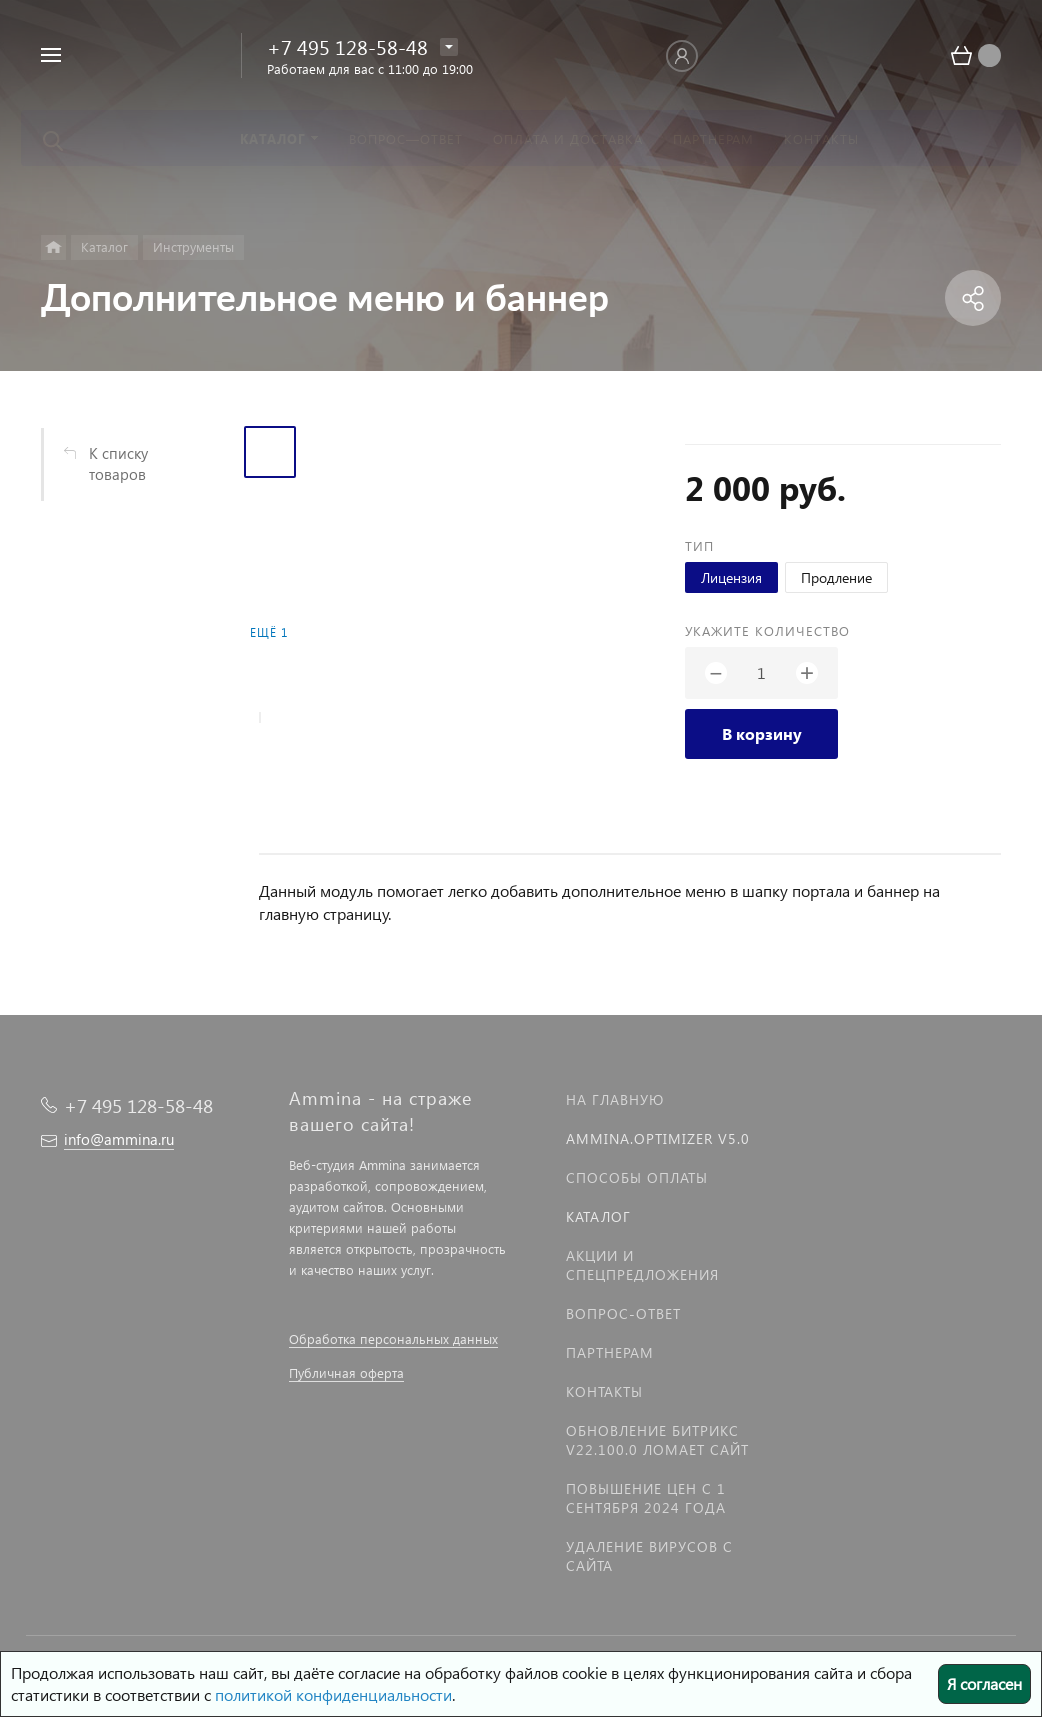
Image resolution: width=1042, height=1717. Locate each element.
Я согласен (984, 1683)
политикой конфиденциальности (333, 1694)
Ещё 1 (269, 632)
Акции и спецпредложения (642, 1265)
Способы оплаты (637, 1177)
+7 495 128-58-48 (347, 46)
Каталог (598, 1216)
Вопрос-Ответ (623, 1313)
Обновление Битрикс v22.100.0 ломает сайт (657, 1440)
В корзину (762, 733)
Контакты (604, 1391)
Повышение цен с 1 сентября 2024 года (646, 1498)
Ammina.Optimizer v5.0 (658, 1138)
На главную (615, 1099)
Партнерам (610, 1352)
